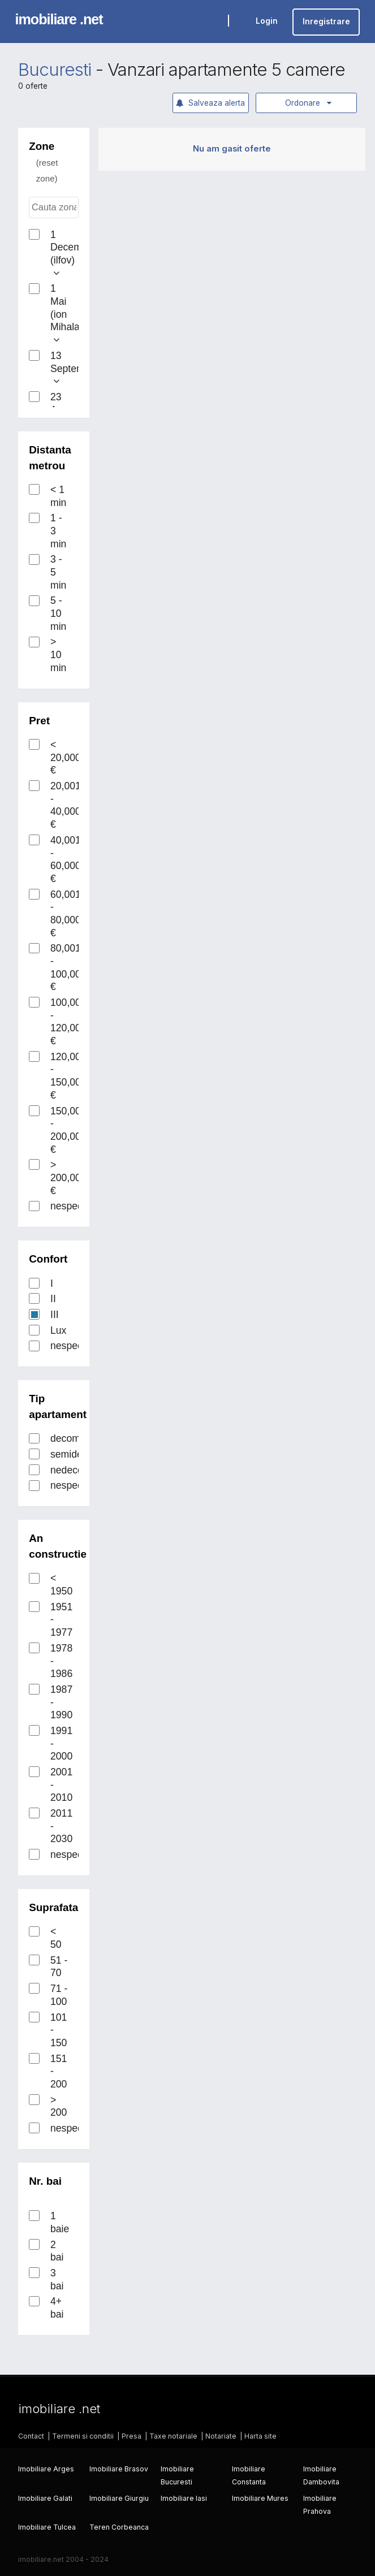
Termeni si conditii (83, 2436)
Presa (131, 2436)
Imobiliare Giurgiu (119, 2498)
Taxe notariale (173, 2436)
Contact (31, 2436)
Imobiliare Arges (46, 2469)
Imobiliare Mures (260, 2498)
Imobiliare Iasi (184, 2498)
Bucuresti (54, 69)
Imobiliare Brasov (118, 2469)
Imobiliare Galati (45, 2498)
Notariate (220, 2436)
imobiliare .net (59, 19)
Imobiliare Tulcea (47, 2527)
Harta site (260, 2436)
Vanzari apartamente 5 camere (226, 69)
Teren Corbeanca (119, 2527)
